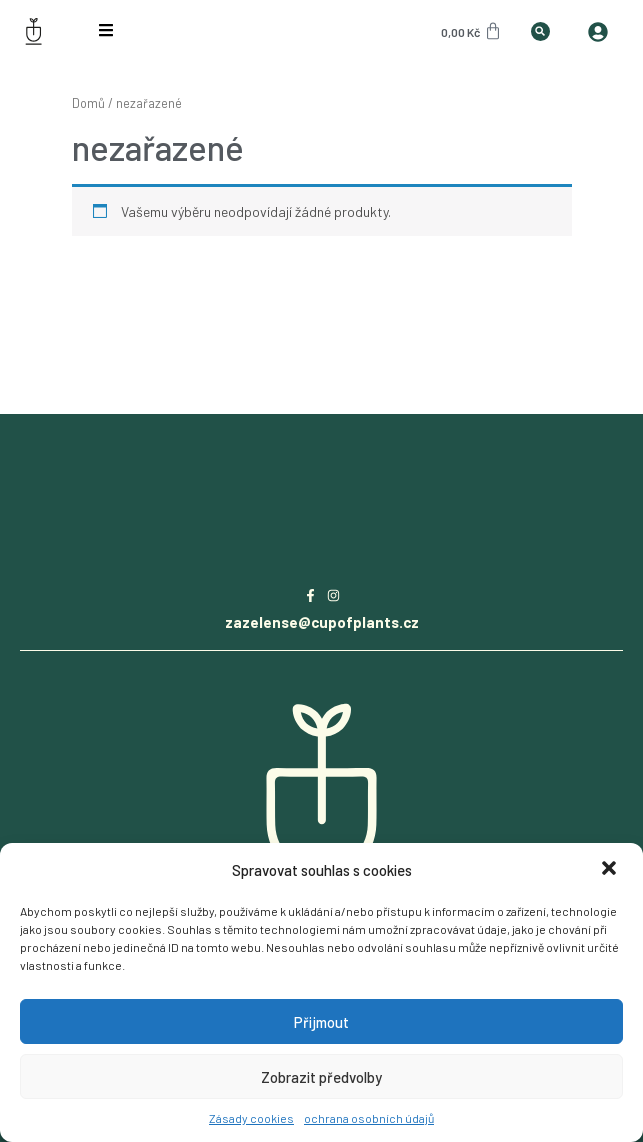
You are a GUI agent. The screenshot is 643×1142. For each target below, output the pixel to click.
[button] (611, 870)
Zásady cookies (251, 1118)
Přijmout (321, 1022)
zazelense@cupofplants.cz (322, 622)
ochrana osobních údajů (369, 1118)
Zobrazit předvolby (321, 1077)
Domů (88, 103)
